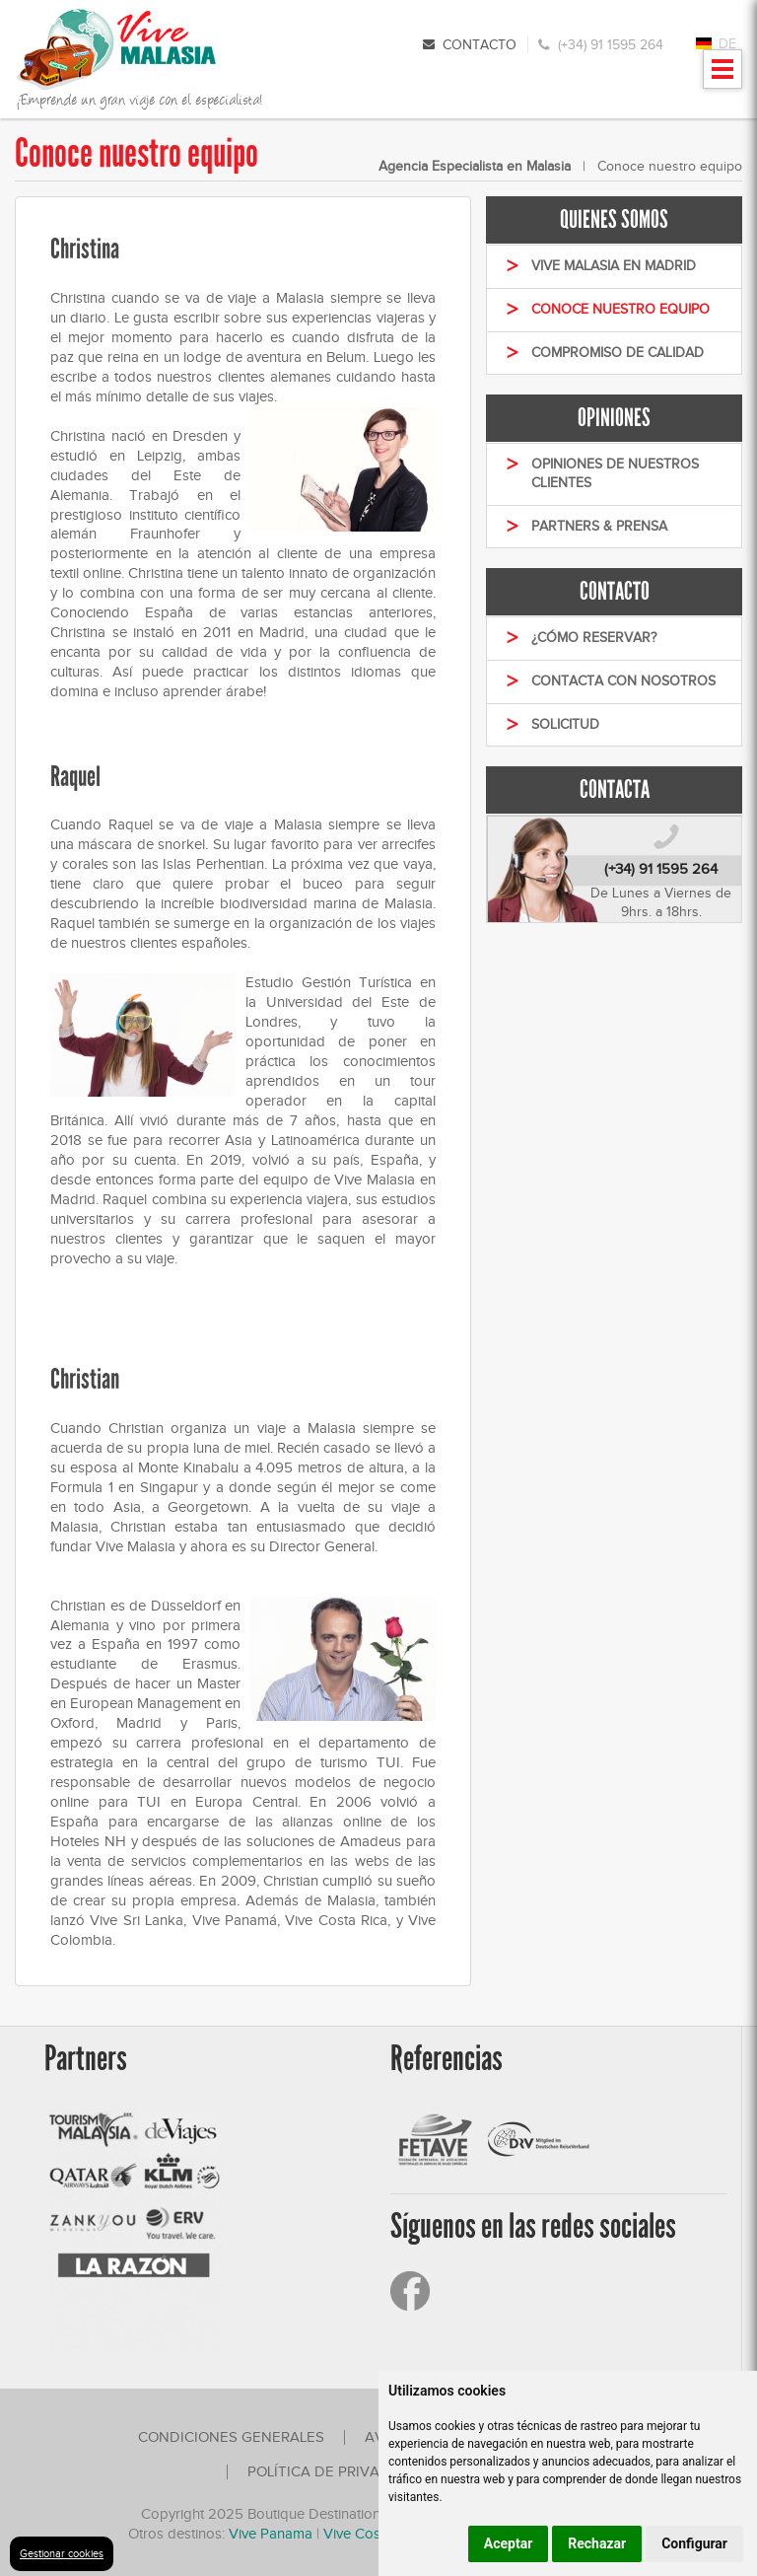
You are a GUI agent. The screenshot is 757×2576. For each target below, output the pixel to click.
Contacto (479, 44)
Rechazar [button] (597, 2543)
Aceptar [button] (508, 2543)
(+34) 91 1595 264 (610, 44)
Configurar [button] (694, 2543)
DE (727, 43)
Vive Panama (272, 2533)
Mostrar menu (723, 75)
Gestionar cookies (61, 2553)
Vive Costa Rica (373, 2533)
